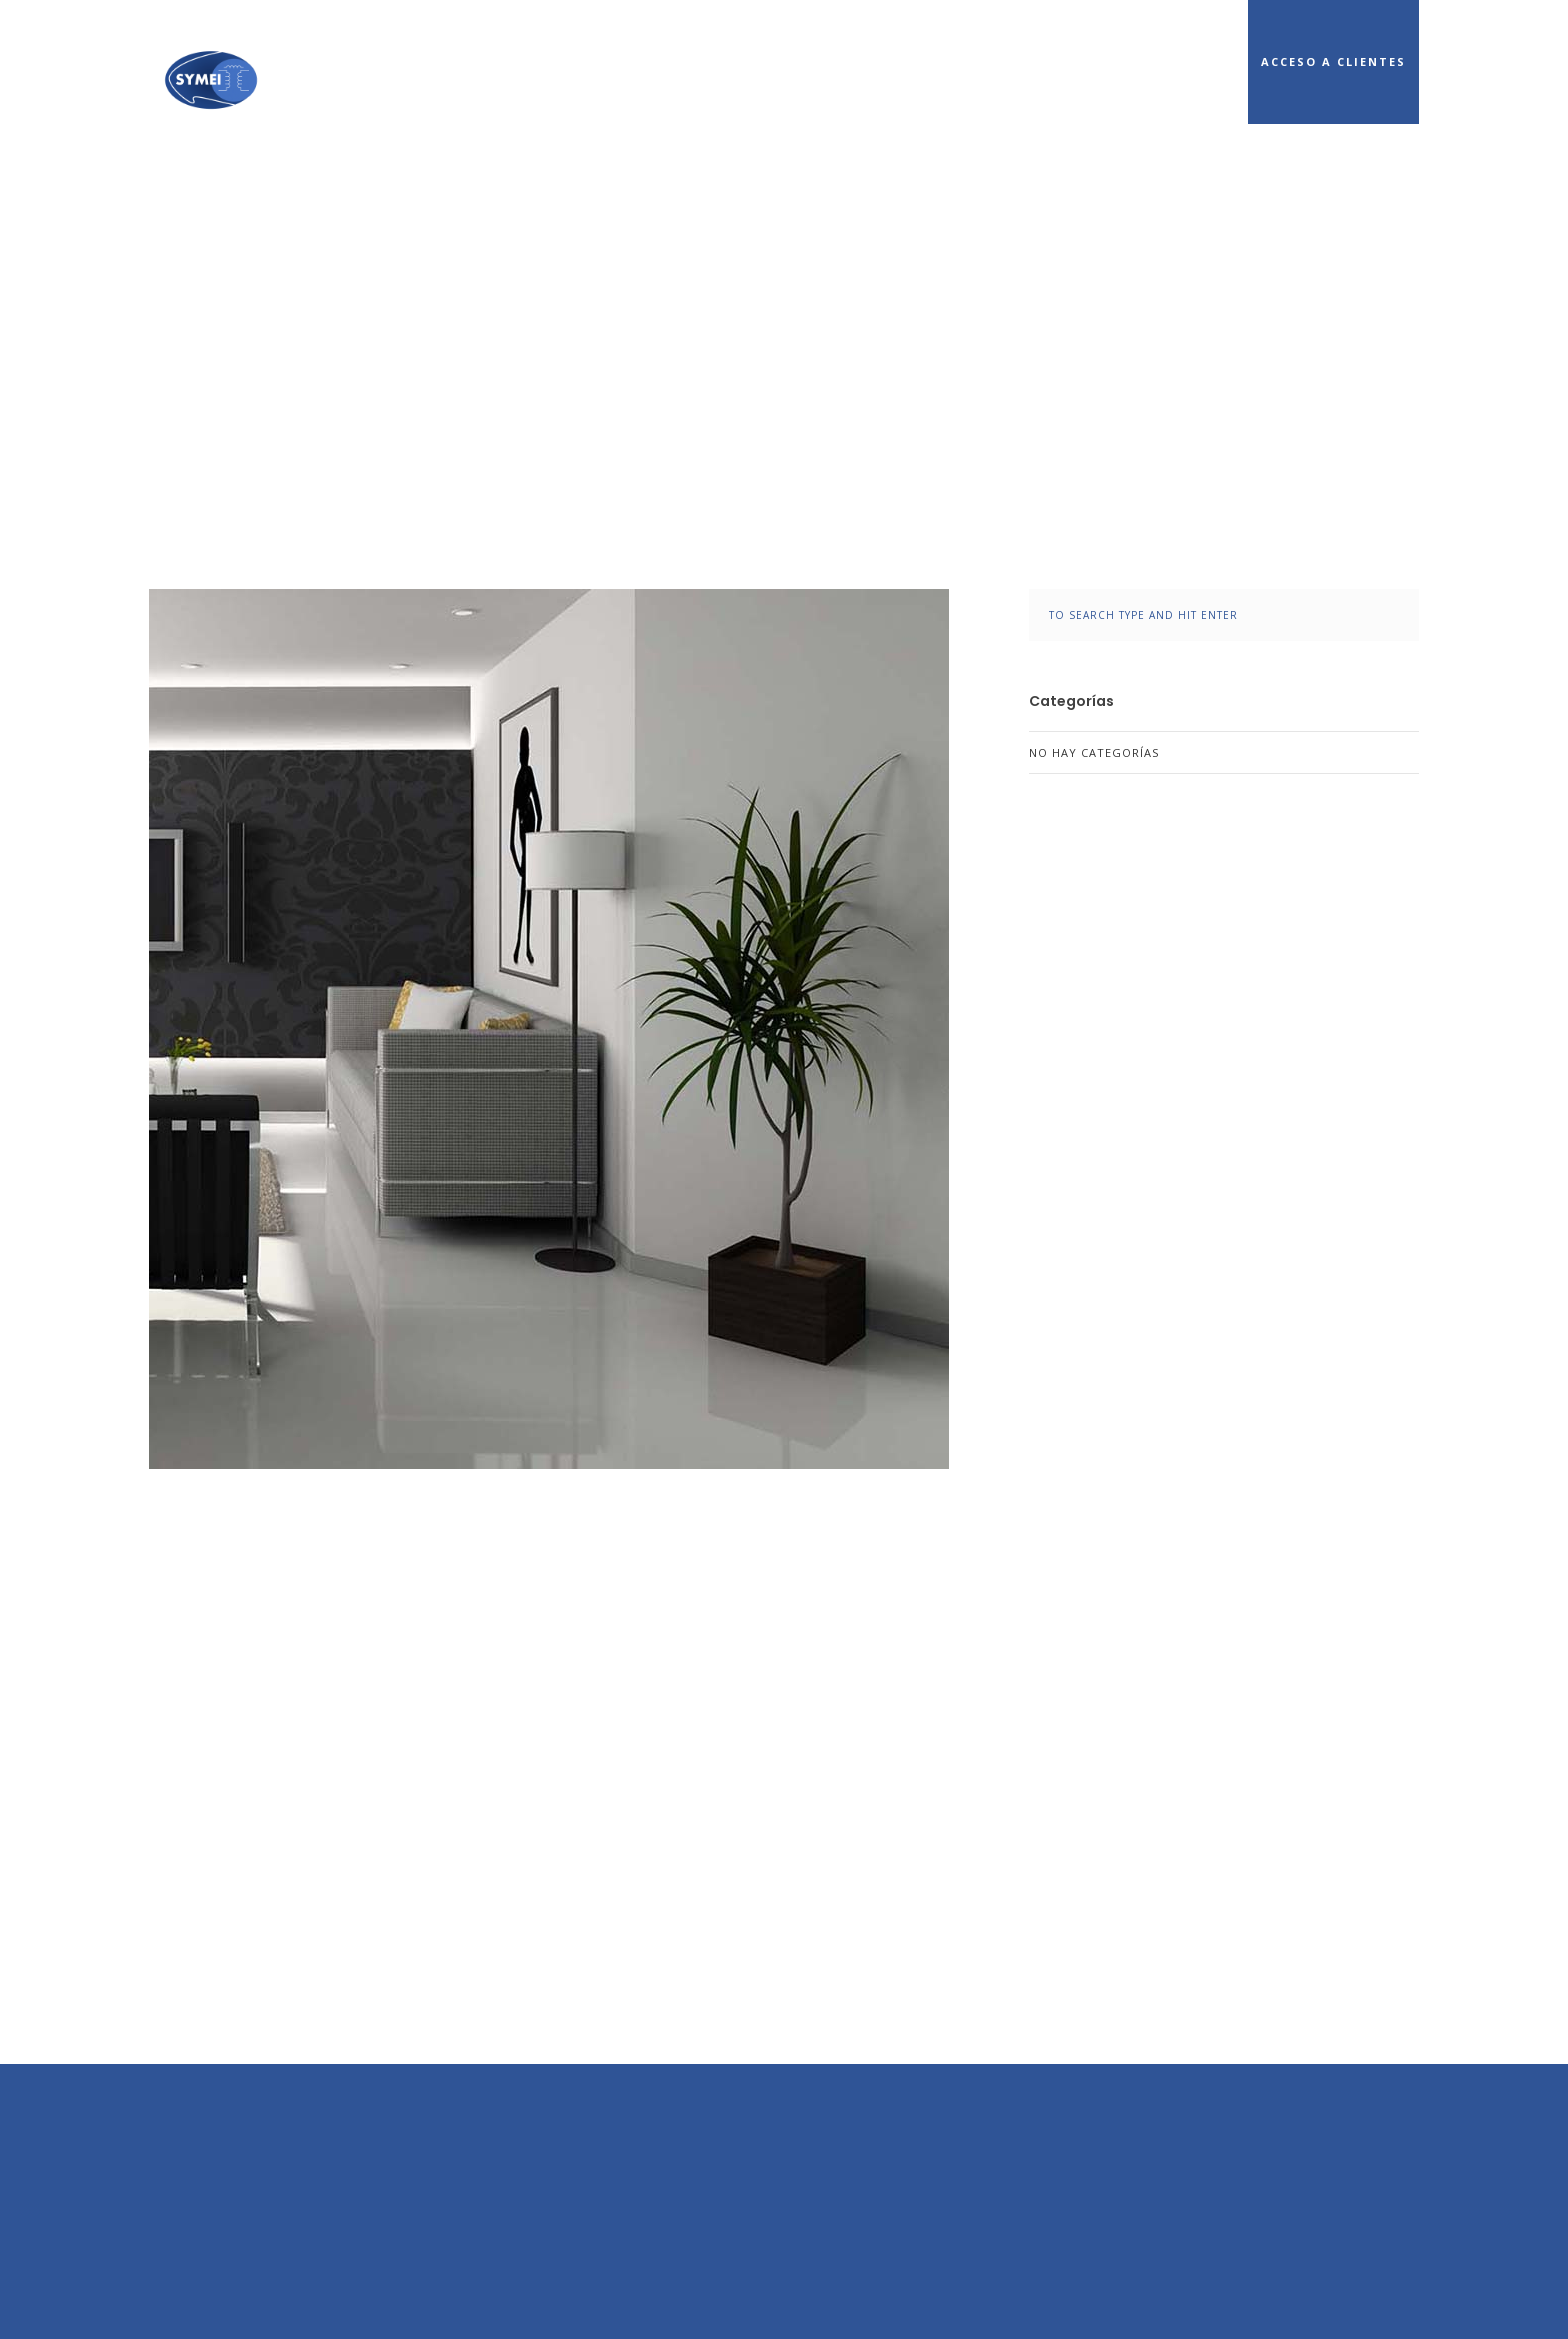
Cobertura (1179, 61)
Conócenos (919, 61)
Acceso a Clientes (1333, 61)
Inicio (802, 61)
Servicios (1049, 61)
